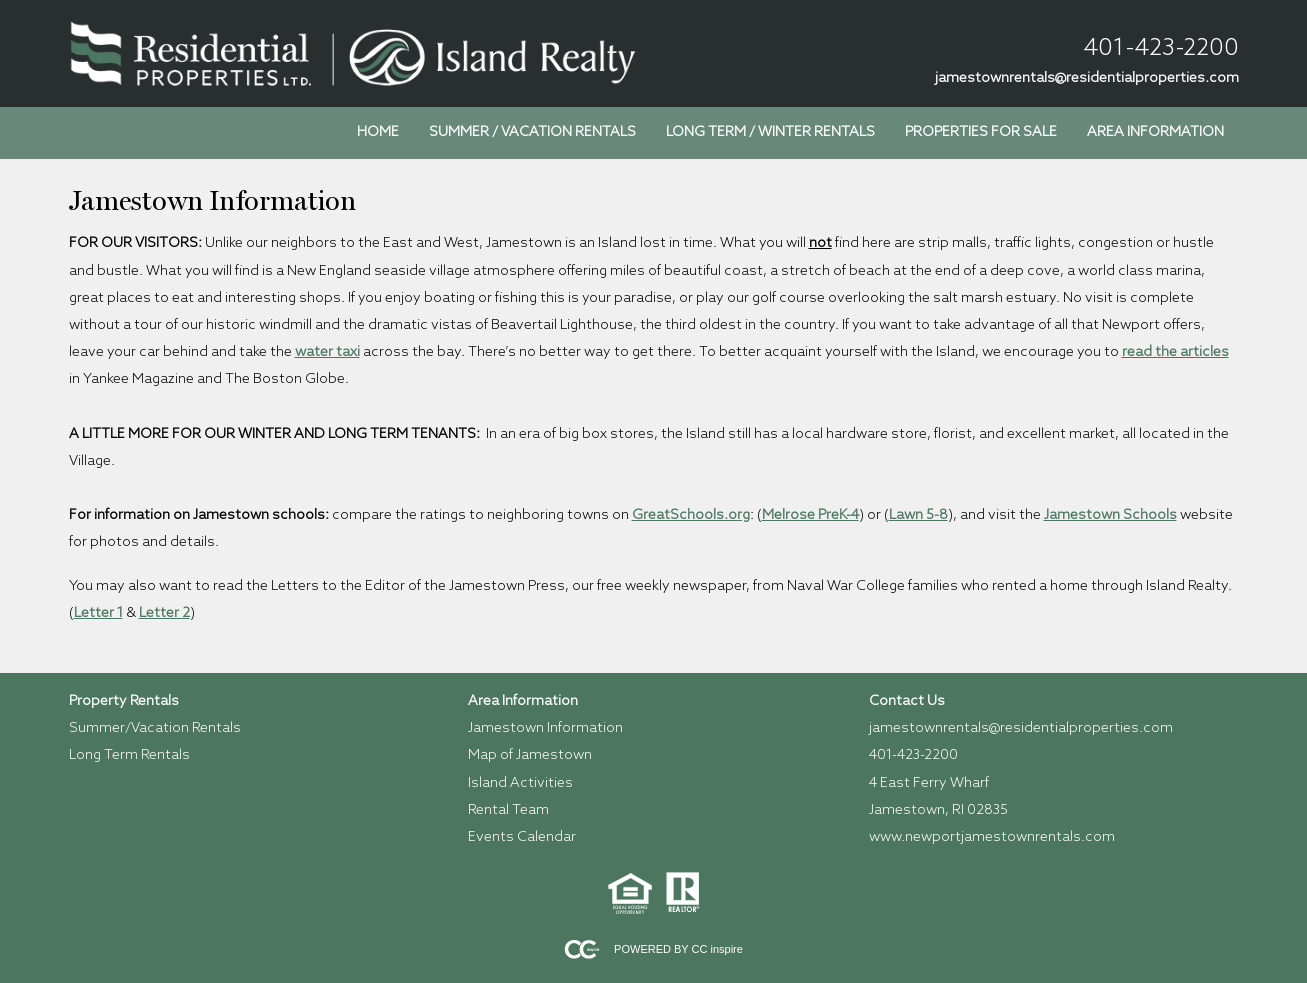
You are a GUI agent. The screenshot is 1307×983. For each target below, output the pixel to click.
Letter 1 (98, 613)
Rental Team (508, 810)
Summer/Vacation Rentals (155, 728)
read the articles (1175, 352)
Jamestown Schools (1110, 515)
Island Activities (520, 783)
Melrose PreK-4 (810, 515)
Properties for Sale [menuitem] (981, 132)
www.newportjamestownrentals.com (992, 837)
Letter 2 (164, 613)
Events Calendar (522, 837)
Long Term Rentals (129, 755)
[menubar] (790, 133)
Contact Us (907, 701)
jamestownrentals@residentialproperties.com (1087, 78)
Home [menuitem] (378, 132)
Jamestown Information (545, 728)
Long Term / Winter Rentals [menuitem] (770, 132)
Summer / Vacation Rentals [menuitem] (532, 132)
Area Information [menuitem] (1155, 132)
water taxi (327, 352)
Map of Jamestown (530, 755)
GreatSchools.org (691, 515)
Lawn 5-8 (918, 515)
